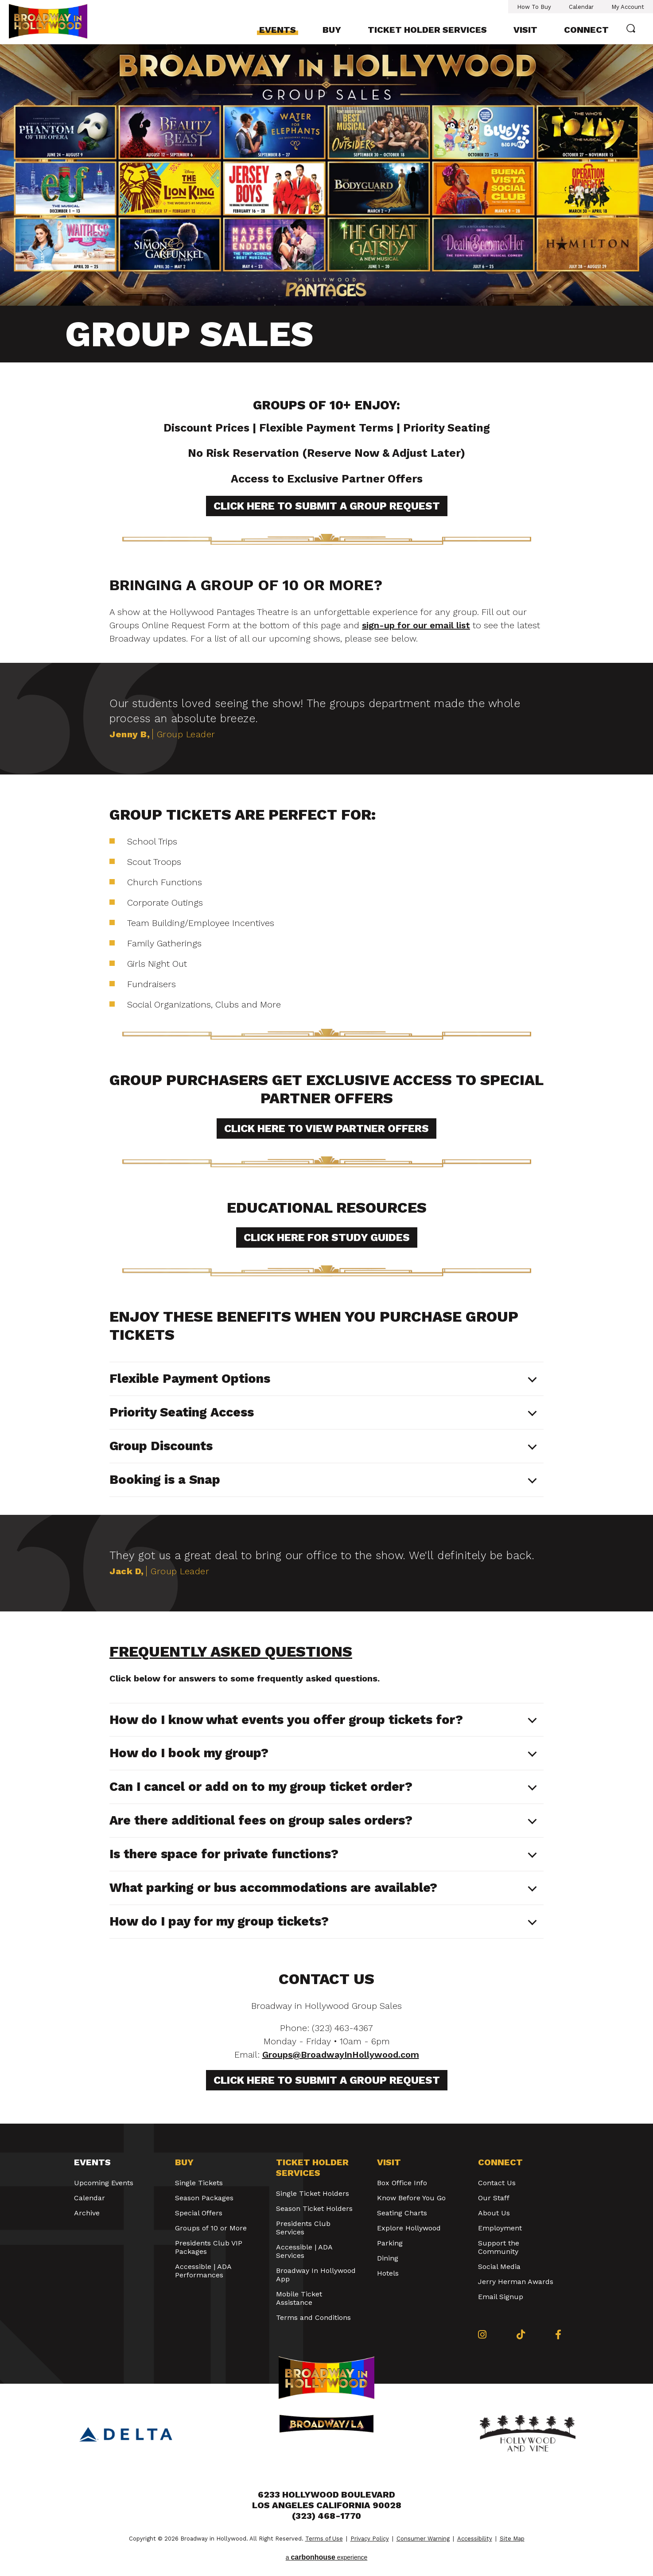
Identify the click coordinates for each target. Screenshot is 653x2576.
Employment (500, 2228)
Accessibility (474, 2538)
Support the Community (498, 2247)
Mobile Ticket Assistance (299, 2298)
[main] (326, 1084)
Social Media (499, 2266)
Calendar (581, 7)
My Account (627, 7)
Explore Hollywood (409, 2228)
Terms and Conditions (313, 2317)
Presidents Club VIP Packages (208, 2247)
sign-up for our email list (416, 625)
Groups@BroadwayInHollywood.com (340, 2054)
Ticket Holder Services (427, 29)
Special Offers (198, 2213)
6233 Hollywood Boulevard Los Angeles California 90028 (326, 2499)
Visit (525, 29)
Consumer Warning (423, 2538)
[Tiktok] (521, 2334)
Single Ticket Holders (312, 2193)
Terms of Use (324, 2538)
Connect (586, 29)
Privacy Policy (369, 2538)
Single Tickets (199, 2183)
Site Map (512, 2538)
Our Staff (493, 2198)
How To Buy (534, 7)
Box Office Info (402, 2183)
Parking (390, 2243)
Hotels (388, 2273)
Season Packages (204, 2198)
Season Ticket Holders (314, 2208)
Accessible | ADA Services (304, 2251)
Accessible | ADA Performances (203, 2270)
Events (277, 29)
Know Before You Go (411, 2198)
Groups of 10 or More (211, 2228)
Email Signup (500, 2296)
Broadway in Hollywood (57, 21)
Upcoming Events (103, 2183)
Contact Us (497, 2183)
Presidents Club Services (303, 2227)
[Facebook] (558, 2334)
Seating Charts (402, 2213)
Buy (332, 29)
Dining (387, 2258)
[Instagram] (482, 2334)
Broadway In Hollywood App (316, 2274)
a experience (327, 2557)
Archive (87, 2213)
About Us (494, 2213)
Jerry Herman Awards (515, 2281)
